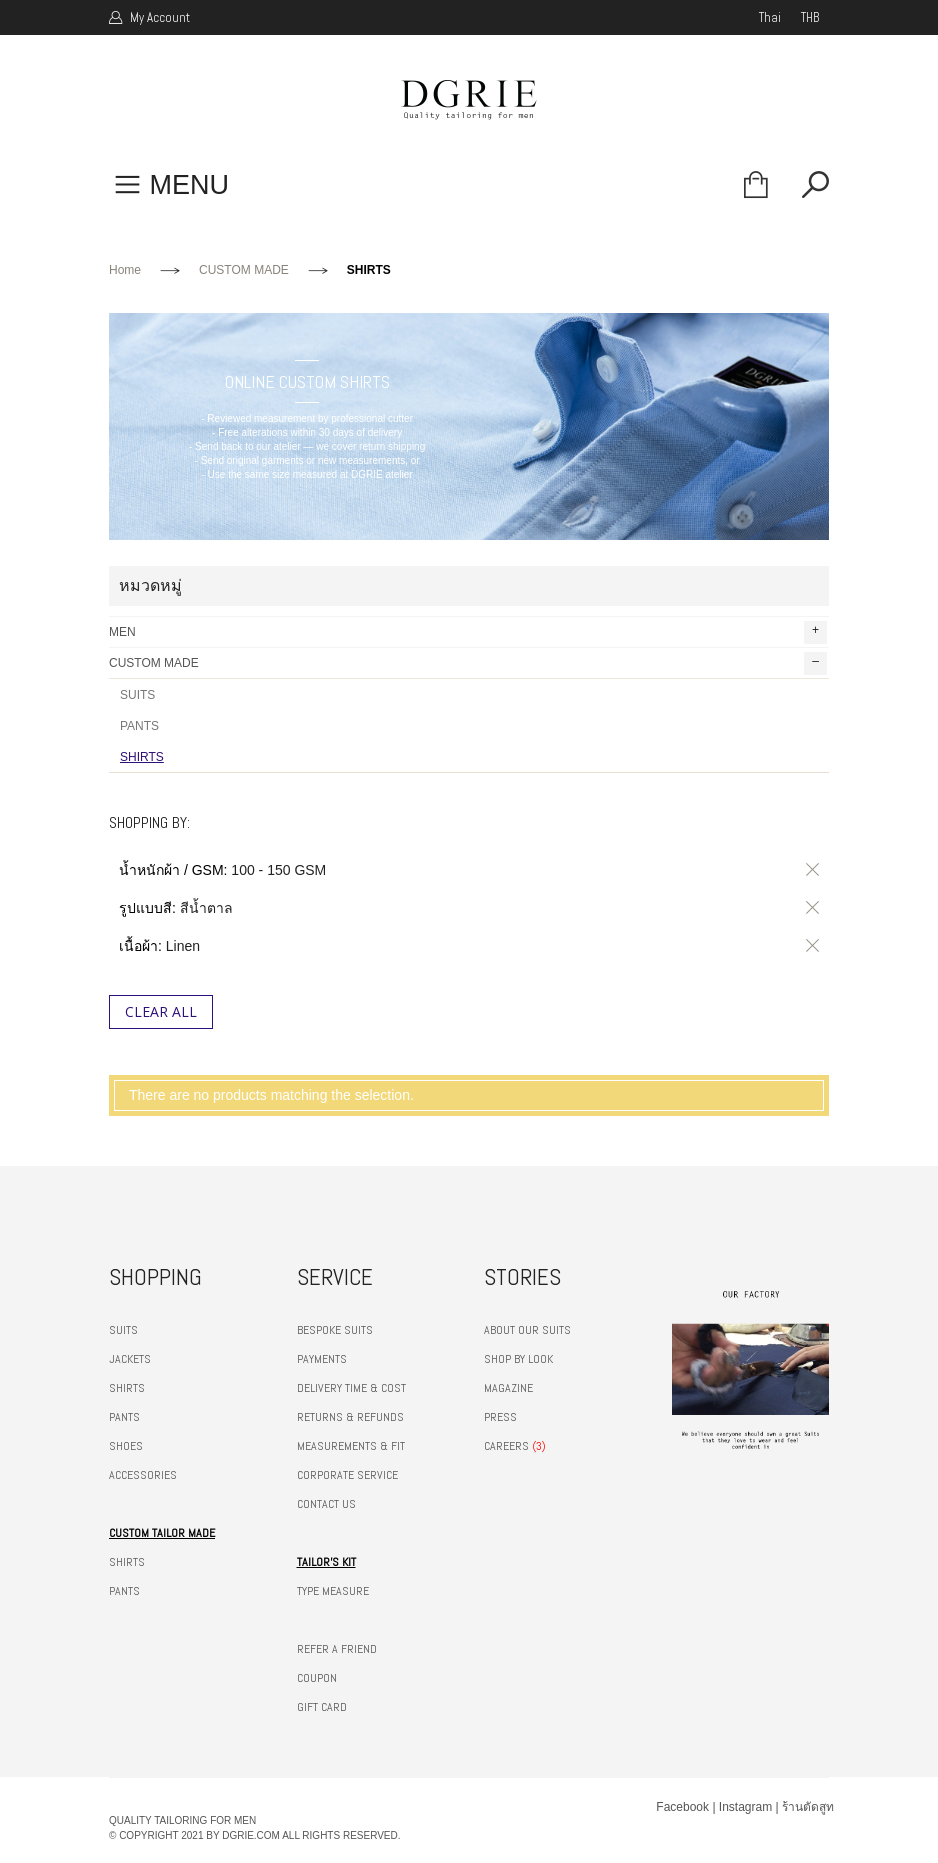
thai (770, 17)
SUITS (137, 695)
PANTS (139, 726)
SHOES (126, 1446)
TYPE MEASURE (333, 1591)
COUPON (317, 1678)
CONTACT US (326, 1504)
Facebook (682, 1807)
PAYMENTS (322, 1359)
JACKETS (130, 1359)
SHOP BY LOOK (518, 1359)
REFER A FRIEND (337, 1649)
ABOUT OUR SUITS (527, 1330)
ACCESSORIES (143, 1475)
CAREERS (506, 1446)
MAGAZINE (508, 1388)
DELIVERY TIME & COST (351, 1388)
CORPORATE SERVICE (347, 1475)
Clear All (161, 1011)
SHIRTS (142, 757)
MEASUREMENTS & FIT (351, 1446)
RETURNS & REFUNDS (350, 1417)
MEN (468, 632)
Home (125, 270)
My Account (158, 17)
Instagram (745, 1807)
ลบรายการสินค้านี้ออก (809, 870)
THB (810, 17)
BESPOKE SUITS (335, 1330)
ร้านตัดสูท (808, 1807)
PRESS (500, 1417)
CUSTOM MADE (244, 270)
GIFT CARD (322, 1707)
